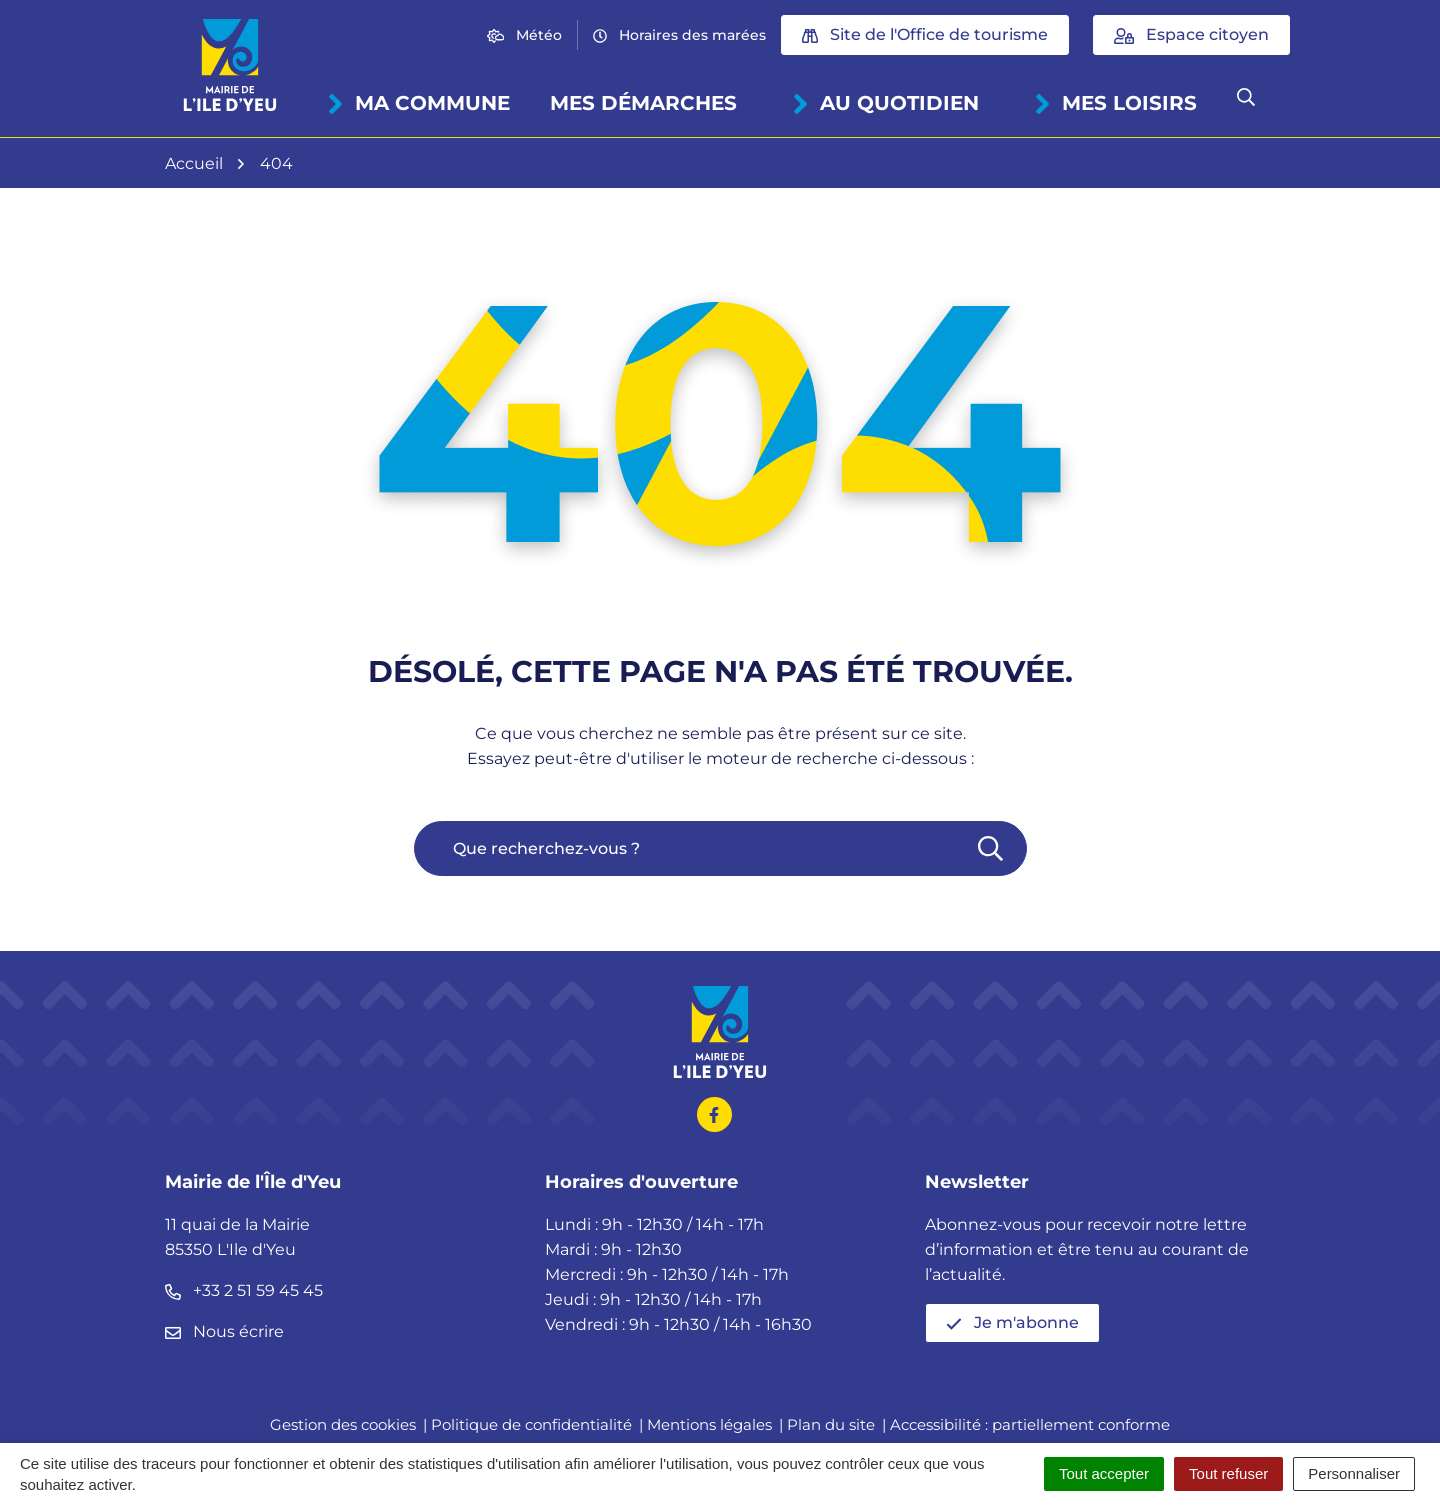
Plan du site (831, 1424)
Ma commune (418, 103)
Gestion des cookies (343, 1424)
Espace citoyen (1191, 34)
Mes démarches (643, 103)
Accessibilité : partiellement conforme (1030, 1424)
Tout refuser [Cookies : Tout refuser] (1228, 1473)
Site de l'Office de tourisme (925, 34)
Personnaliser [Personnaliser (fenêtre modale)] (1354, 1473)
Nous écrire (224, 1331)
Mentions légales (709, 1424)
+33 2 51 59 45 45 (244, 1290)
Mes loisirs (1115, 103)
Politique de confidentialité (531, 1424)
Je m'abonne (1012, 1322)
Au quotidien (885, 103)
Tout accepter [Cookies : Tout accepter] (1104, 1473)
